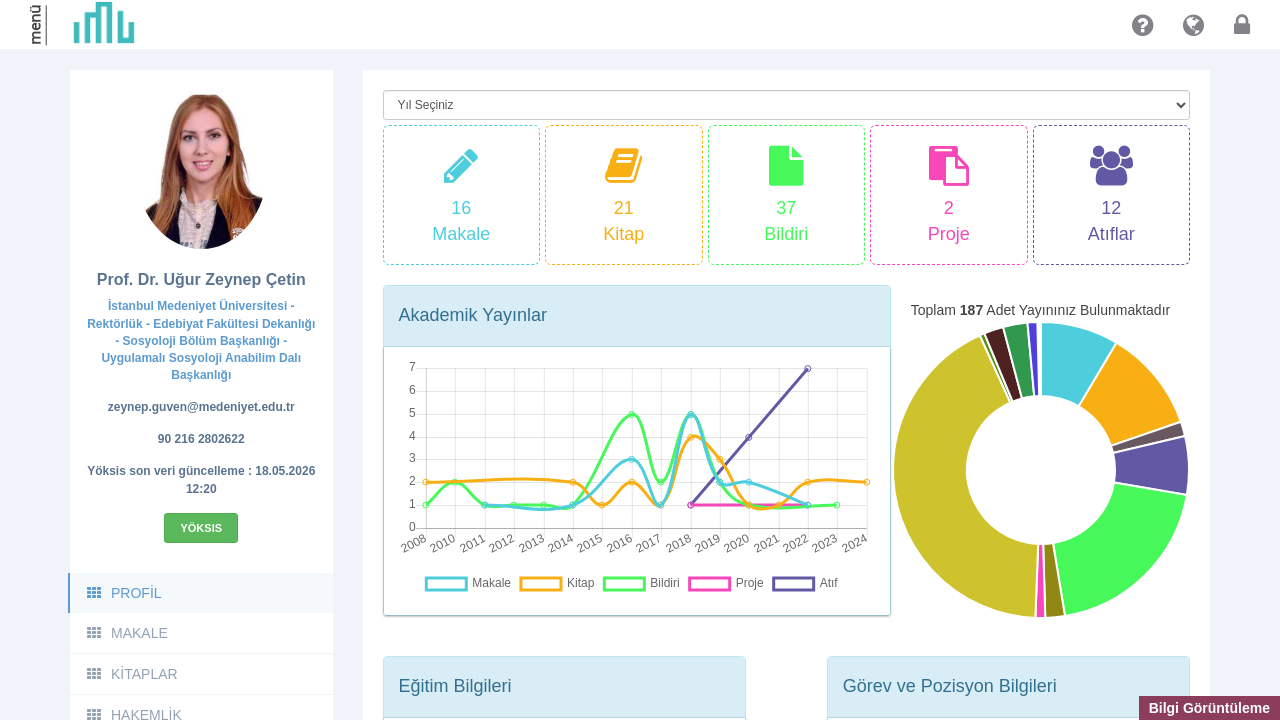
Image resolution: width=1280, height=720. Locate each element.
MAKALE (126, 633)
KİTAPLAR (131, 674)
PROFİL (123, 593)
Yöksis (201, 528)
